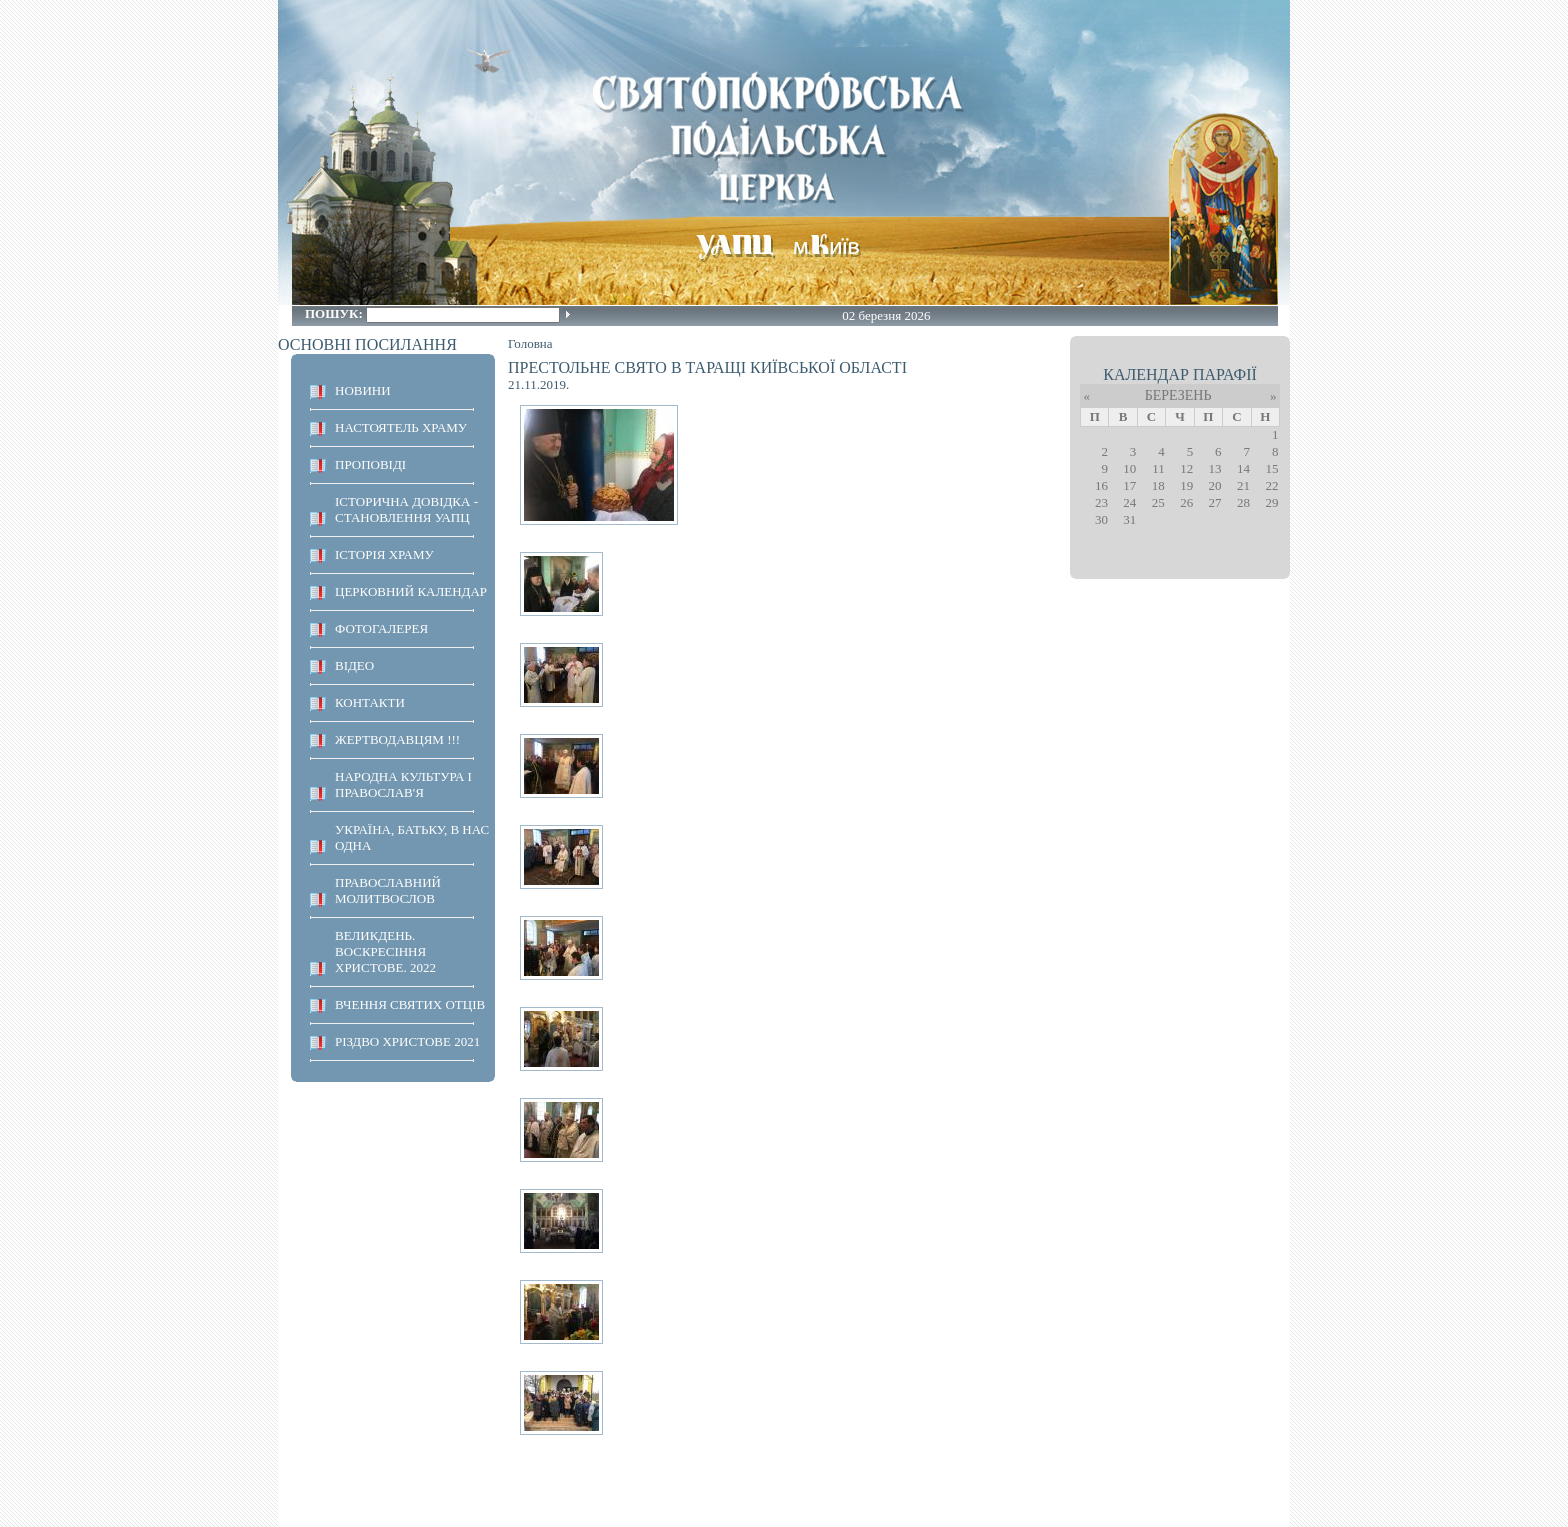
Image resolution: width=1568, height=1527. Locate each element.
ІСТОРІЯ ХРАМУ (384, 554)
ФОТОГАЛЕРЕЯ (381, 628)
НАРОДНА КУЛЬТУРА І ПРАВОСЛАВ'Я (403, 784)
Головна (530, 343)
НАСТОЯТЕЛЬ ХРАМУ (401, 427)
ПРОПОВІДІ (370, 464)
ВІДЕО (354, 665)
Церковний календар (411, 591)
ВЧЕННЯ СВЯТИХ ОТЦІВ (410, 1004)
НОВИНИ (363, 390)
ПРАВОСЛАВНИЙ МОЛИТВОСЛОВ (388, 890)
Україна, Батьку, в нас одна (412, 837)
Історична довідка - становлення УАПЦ (406, 509)
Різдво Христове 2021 (407, 1041)
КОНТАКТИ (370, 702)
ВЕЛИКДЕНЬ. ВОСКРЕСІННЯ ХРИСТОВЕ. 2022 (385, 951)
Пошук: (335, 313)
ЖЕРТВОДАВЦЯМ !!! (397, 739)
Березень (1178, 395)
